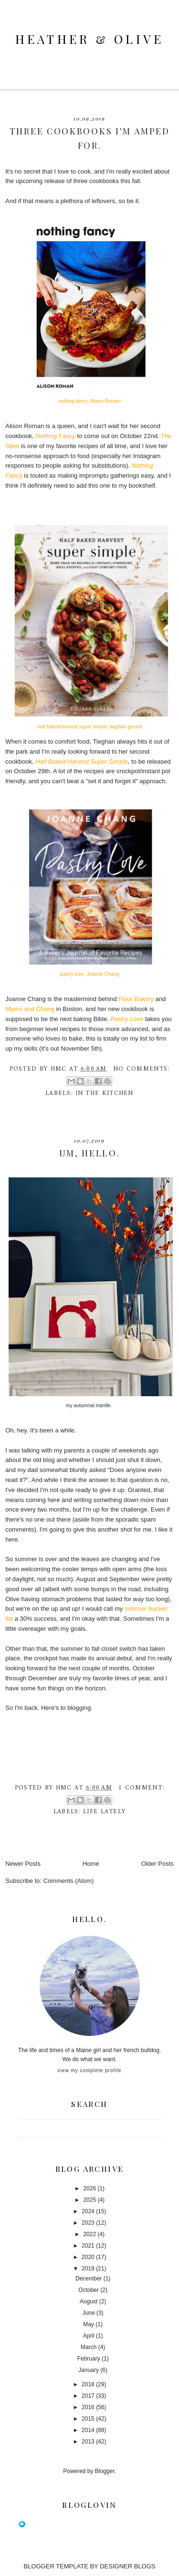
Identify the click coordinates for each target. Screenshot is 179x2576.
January (88, 2370)
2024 (88, 2211)
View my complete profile (89, 2070)
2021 (88, 2245)
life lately (104, 1811)
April (89, 2335)
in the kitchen (104, 1093)
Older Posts (157, 1863)
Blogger (105, 2471)
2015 (88, 2418)
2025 (89, 2200)
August (88, 2301)
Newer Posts (23, 1863)
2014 (88, 2430)
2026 (89, 2188)
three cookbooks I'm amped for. (90, 138)
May (88, 2324)
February (88, 2358)
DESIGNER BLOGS (127, 2566)
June (89, 2313)
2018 (88, 2384)
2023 (88, 2222)
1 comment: (141, 1787)
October (88, 2290)
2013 (88, 2441)
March (88, 2347)
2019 (88, 2268)
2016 (88, 2407)
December (88, 2278)
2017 (88, 2395)
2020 (88, 2257)
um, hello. (89, 1153)
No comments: (141, 1068)
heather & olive (89, 39)
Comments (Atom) (68, 1880)
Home (91, 1863)
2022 (89, 2234)
